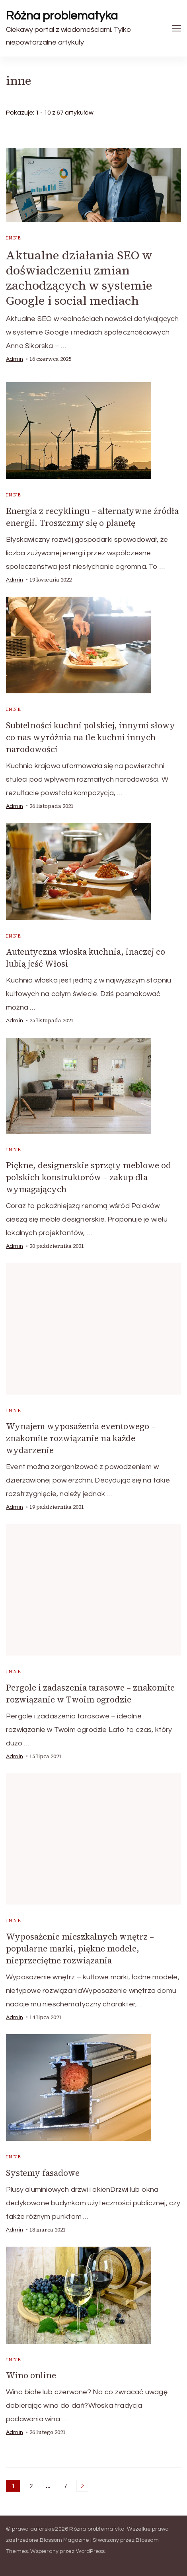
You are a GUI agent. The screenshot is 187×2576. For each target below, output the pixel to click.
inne (13, 238)
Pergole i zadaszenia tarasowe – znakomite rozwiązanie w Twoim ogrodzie (90, 1693)
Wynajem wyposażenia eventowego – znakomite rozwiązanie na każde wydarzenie (81, 1438)
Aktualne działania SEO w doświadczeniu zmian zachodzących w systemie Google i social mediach (79, 278)
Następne (82, 2486)
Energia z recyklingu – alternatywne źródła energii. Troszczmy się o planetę (92, 517)
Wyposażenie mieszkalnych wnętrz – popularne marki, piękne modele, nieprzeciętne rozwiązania (80, 1948)
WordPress (90, 2551)
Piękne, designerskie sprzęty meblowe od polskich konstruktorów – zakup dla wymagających (88, 1177)
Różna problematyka (62, 16)
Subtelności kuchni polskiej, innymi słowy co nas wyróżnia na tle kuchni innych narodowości (90, 737)
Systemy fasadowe (43, 2173)
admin (14, 359)
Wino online (31, 2375)
